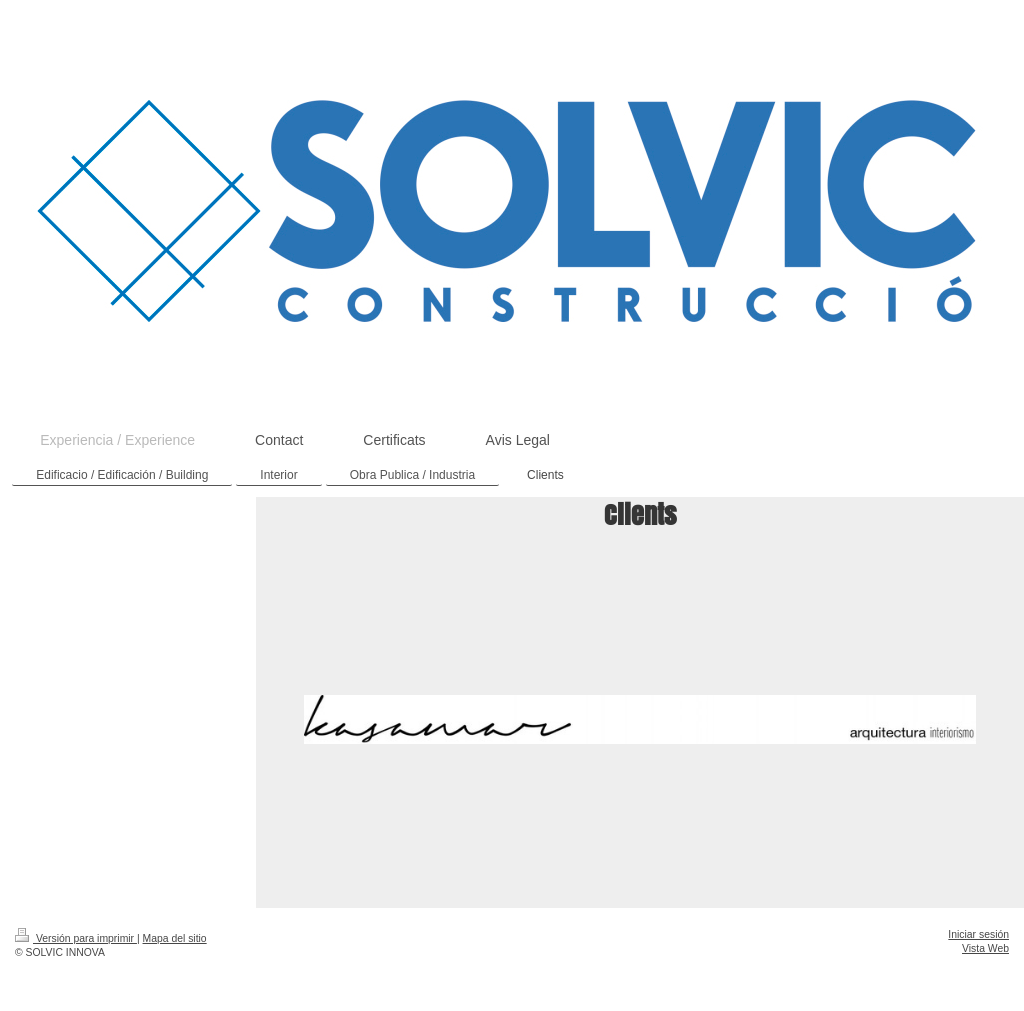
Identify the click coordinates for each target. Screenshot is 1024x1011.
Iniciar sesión (978, 934)
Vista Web (985, 948)
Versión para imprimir (76, 938)
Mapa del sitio (175, 938)
